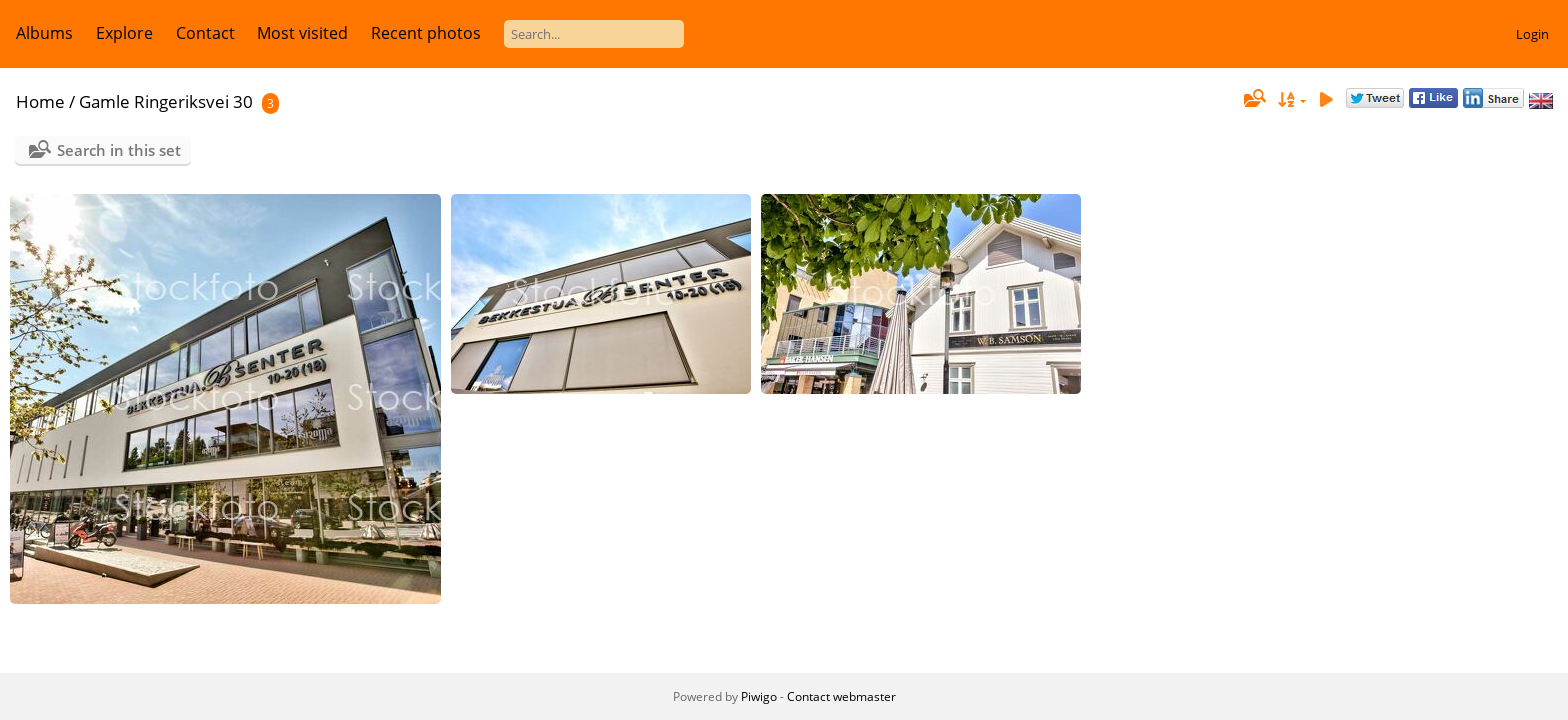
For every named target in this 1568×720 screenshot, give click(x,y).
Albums (44, 33)
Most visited (302, 33)
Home (40, 101)
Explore (124, 33)
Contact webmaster (841, 696)
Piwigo (759, 696)
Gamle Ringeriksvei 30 (166, 101)
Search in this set (119, 150)
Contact (205, 33)
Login (1532, 34)
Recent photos (426, 33)
